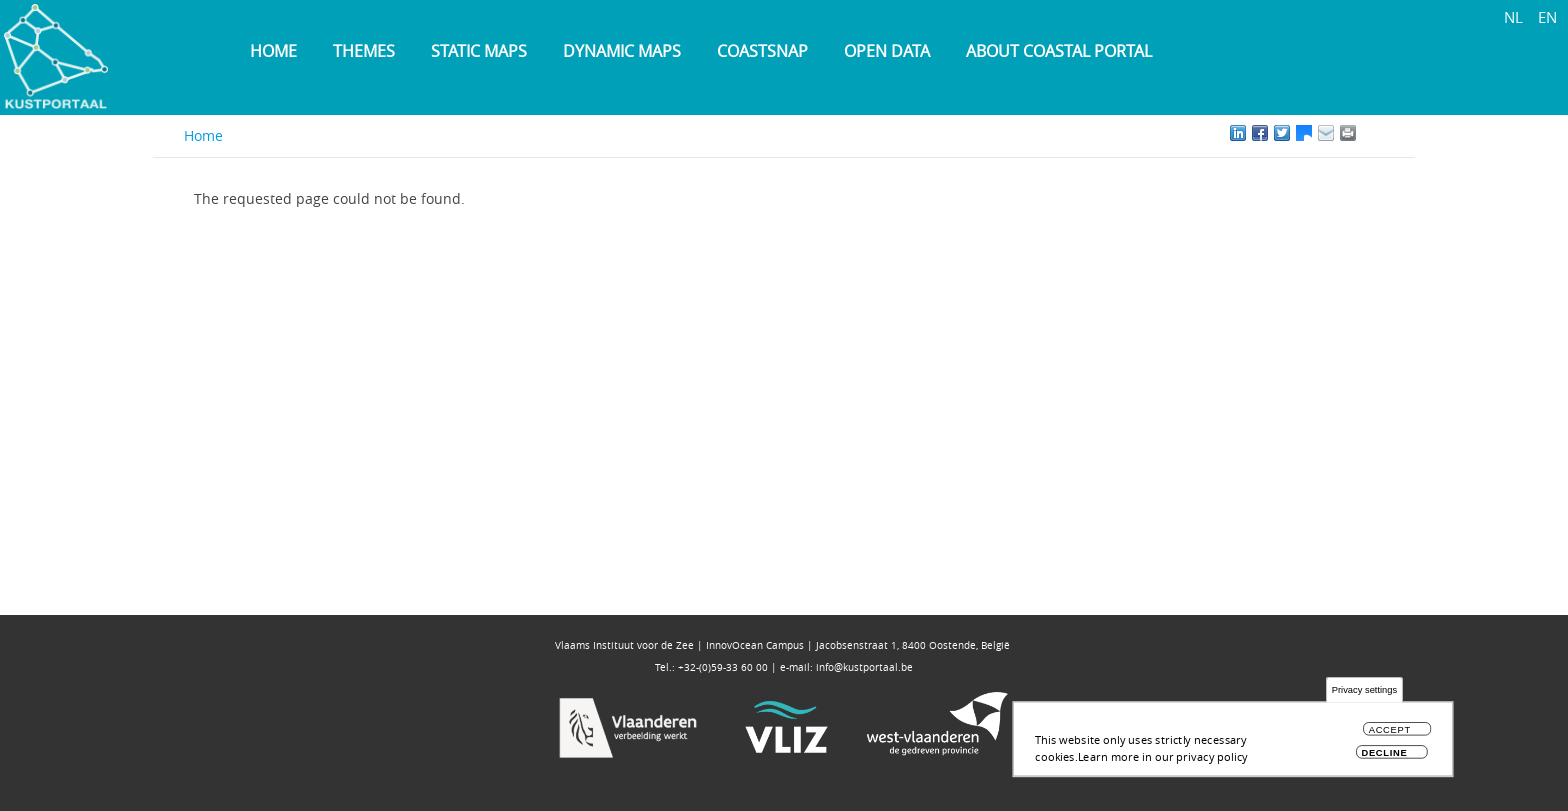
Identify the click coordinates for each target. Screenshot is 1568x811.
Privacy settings (1364, 694)
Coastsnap (762, 51)
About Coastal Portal (1059, 51)
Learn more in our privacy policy (1163, 760)
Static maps (479, 51)
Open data (887, 51)
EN (1547, 17)
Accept (1390, 734)
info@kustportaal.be (864, 667)
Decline (1384, 757)
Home (273, 51)
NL (1513, 17)
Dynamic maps (622, 51)
